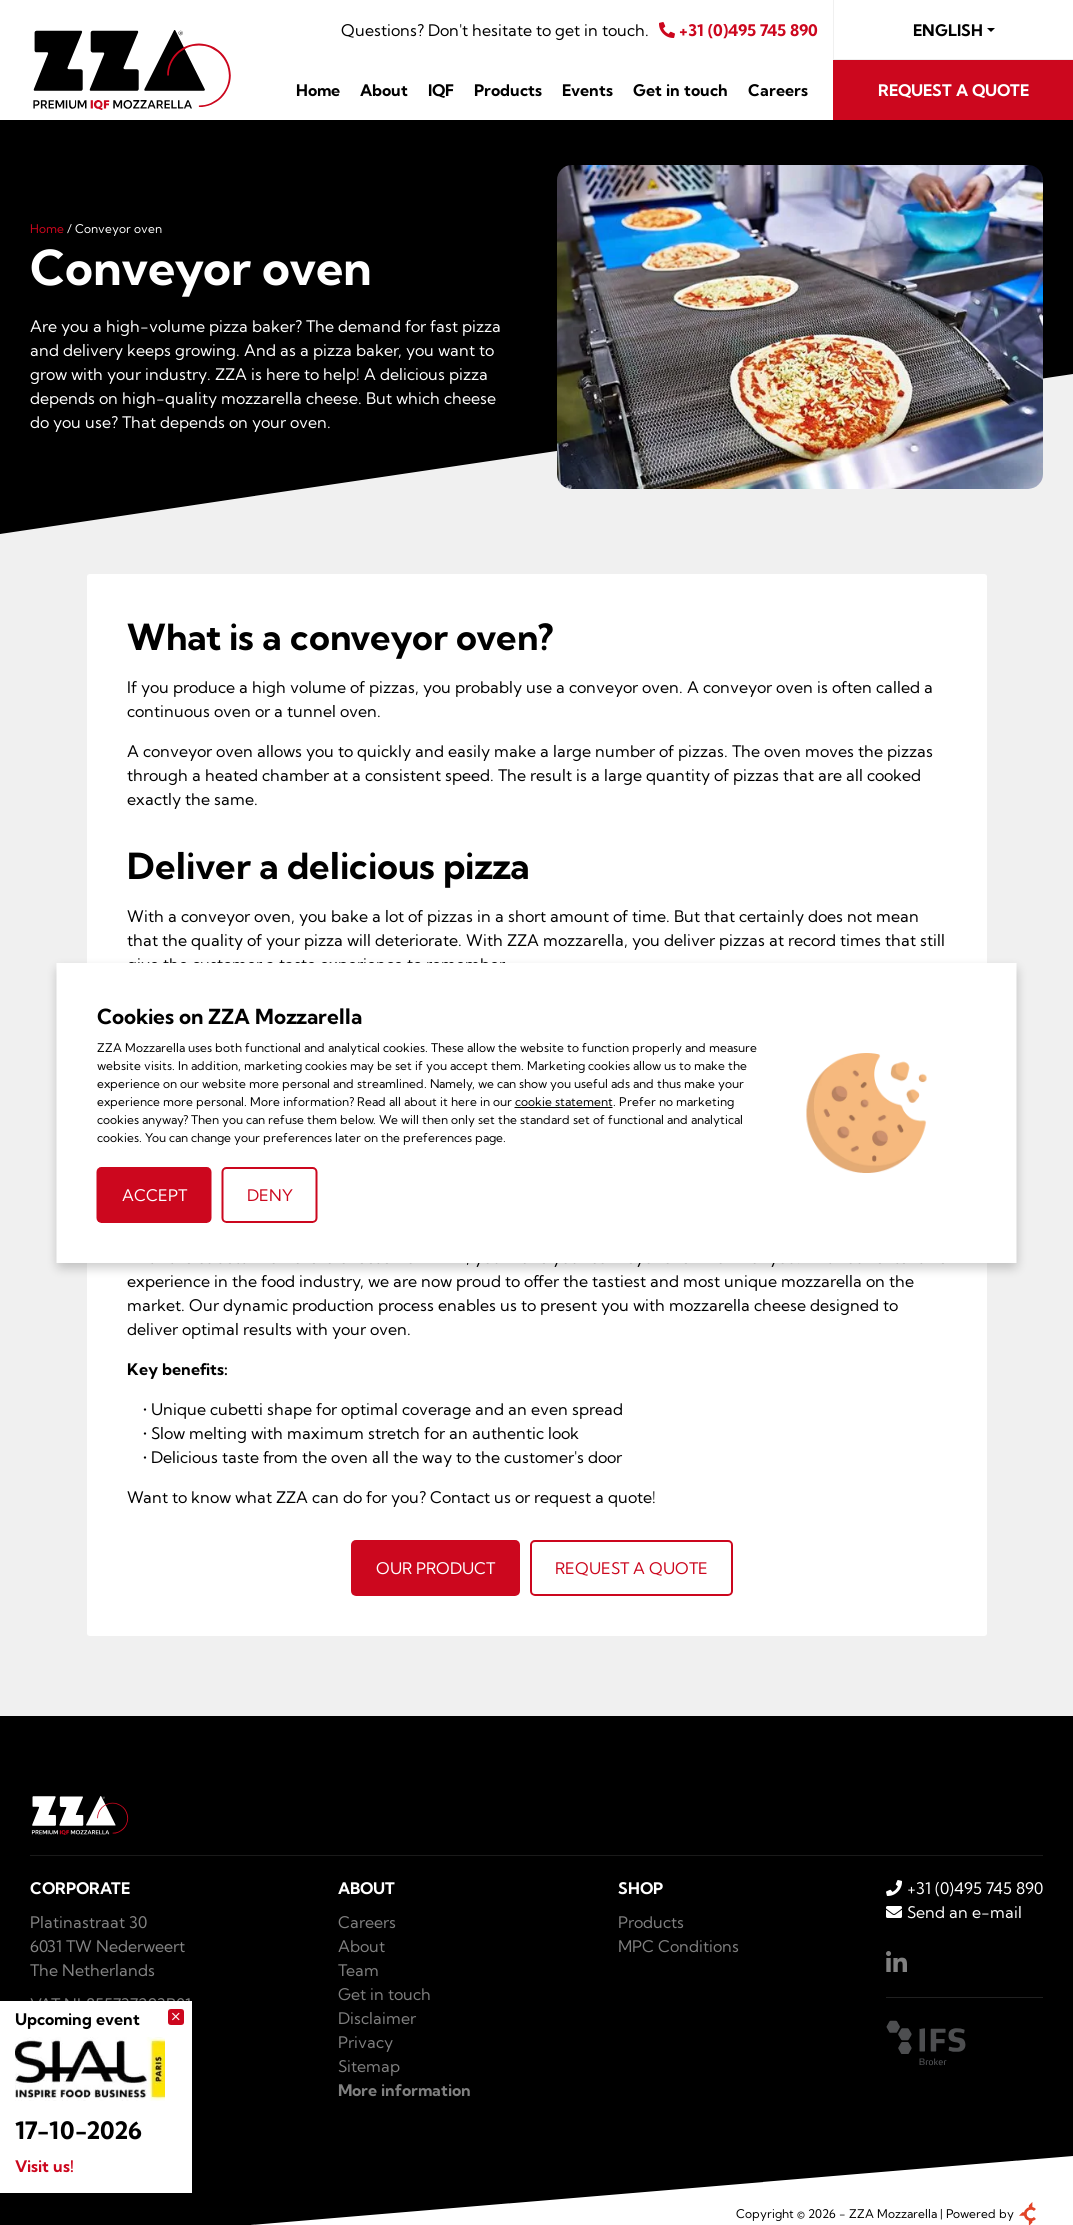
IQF (441, 90)
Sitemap (369, 2066)
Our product (435, 1568)
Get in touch (680, 90)
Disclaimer (377, 2018)
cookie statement (564, 1101)
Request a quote (953, 90)
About (384, 90)
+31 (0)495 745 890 (738, 30)
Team (358, 1970)
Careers (778, 90)
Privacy (365, 2042)
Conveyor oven (118, 228)
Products (508, 90)
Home (318, 90)
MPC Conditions (678, 1946)
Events (587, 90)
